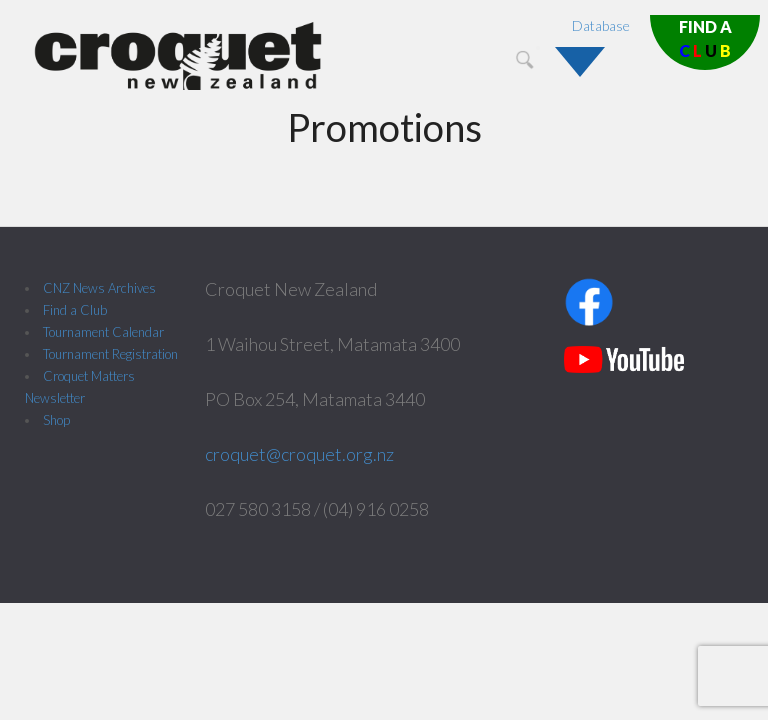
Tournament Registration (110, 354)
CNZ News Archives (99, 288)
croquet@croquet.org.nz (299, 454)
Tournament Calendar (103, 332)
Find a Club (75, 310)
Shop (56, 420)
